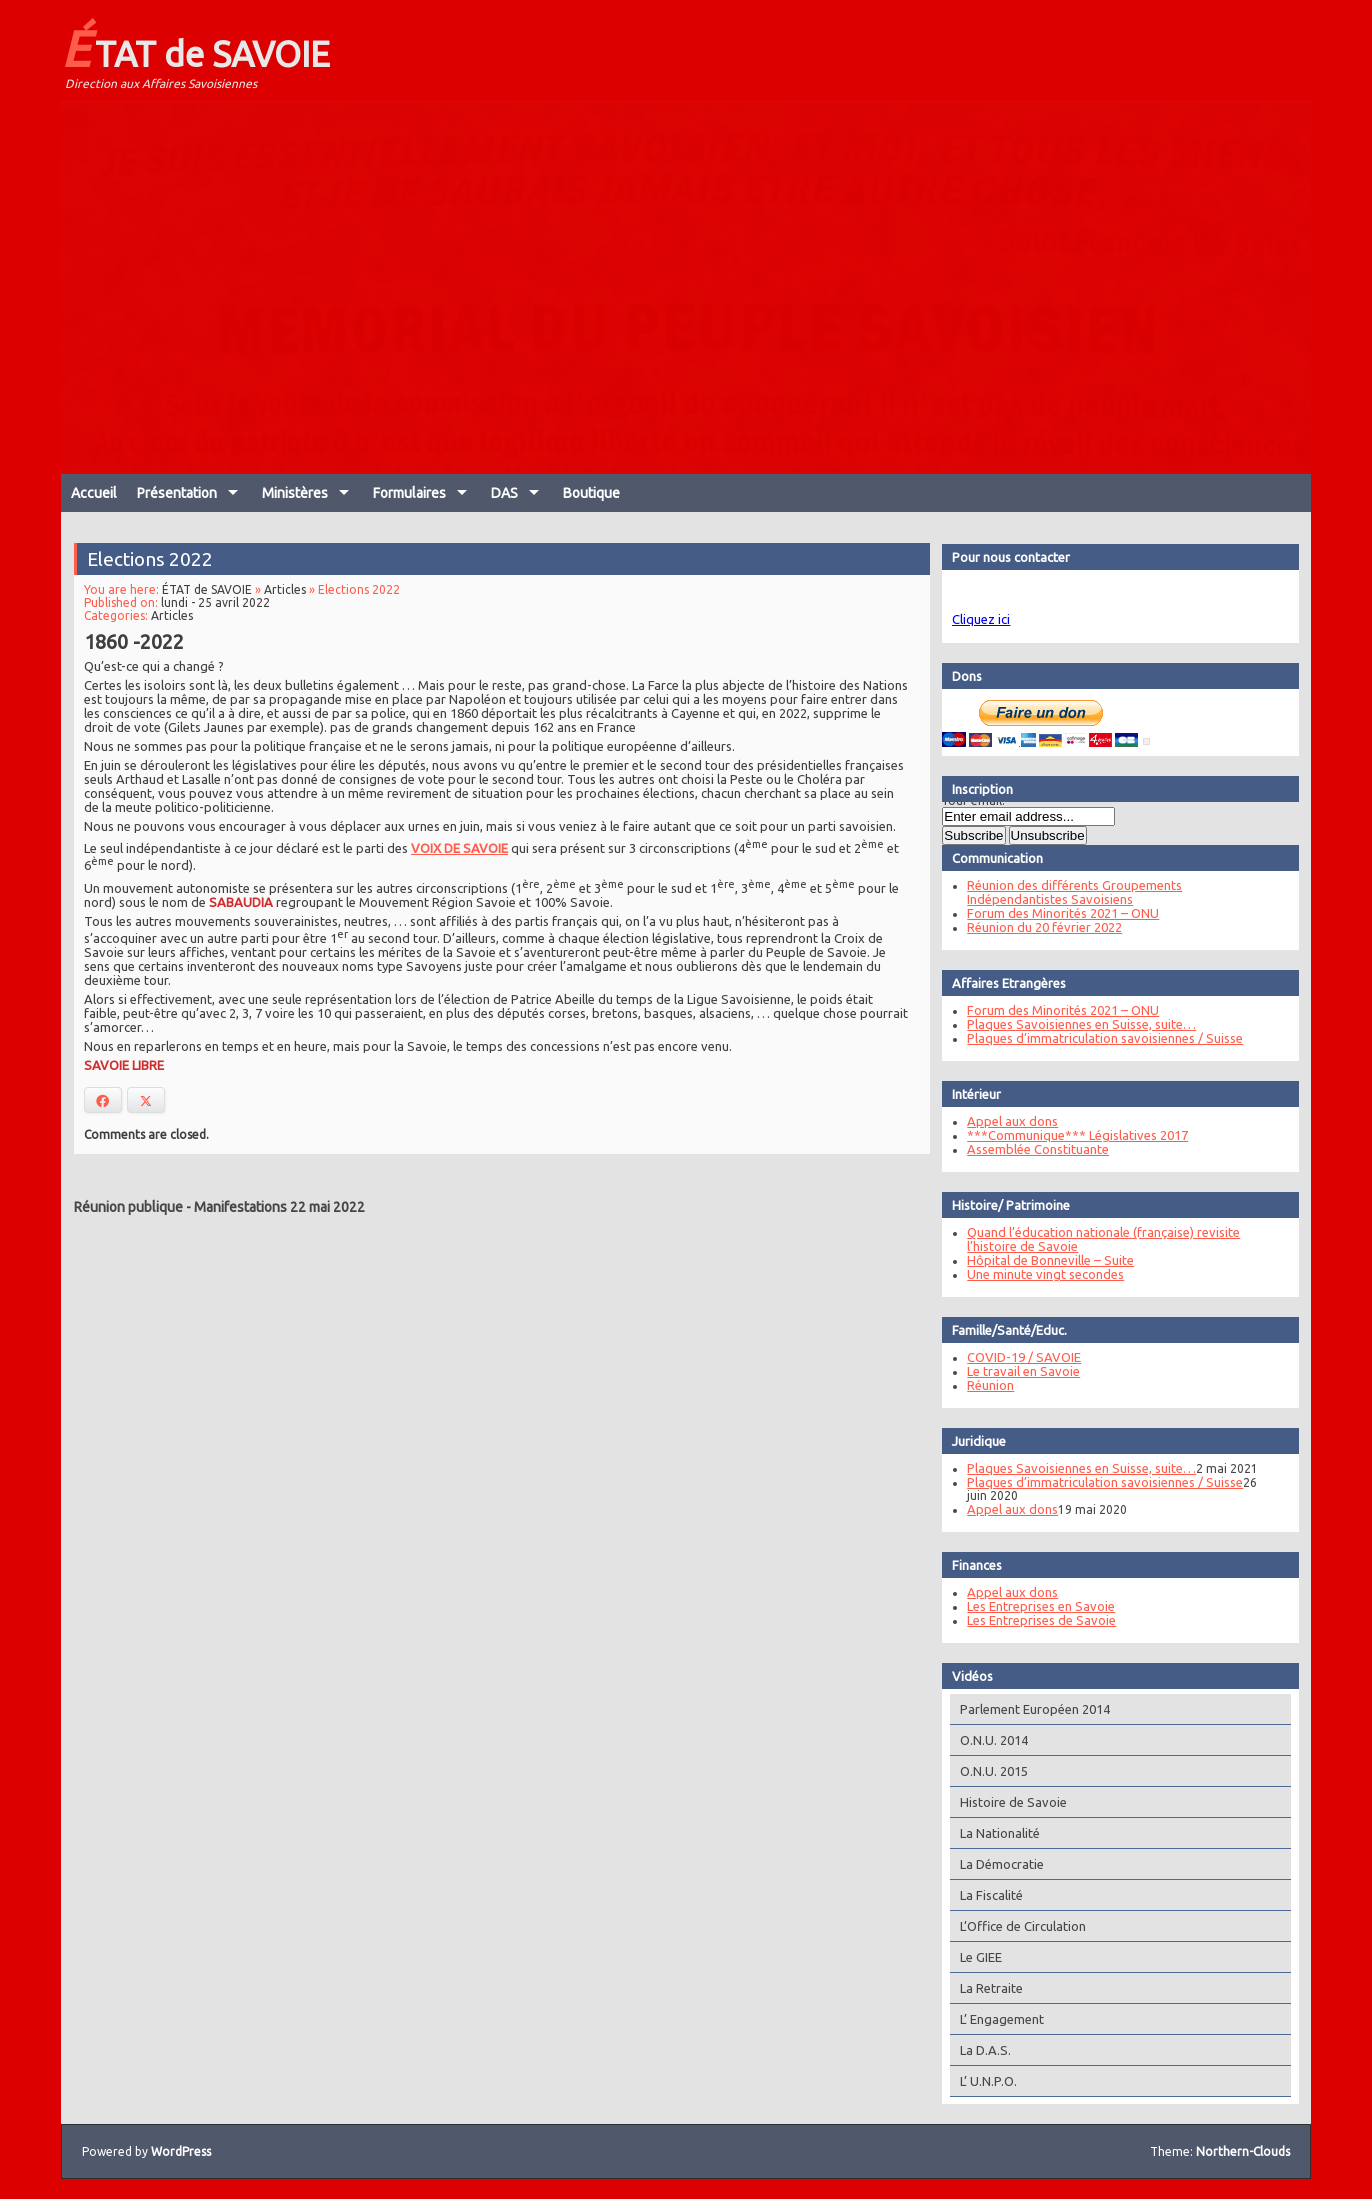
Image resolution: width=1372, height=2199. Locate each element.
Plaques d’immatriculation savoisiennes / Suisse (1095, 1038)
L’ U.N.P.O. (978, 2081)
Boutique (591, 493)
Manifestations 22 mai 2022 (279, 1207)
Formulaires (409, 493)
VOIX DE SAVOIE (460, 844)
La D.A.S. (975, 2050)
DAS (504, 493)
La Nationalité (990, 1833)
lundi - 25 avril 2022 (225, 607)
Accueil (94, 493)
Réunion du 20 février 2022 (1034, 927)
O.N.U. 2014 (984, 1740)
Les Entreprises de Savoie (1031, 1620)
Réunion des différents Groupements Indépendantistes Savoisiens (1064, 892)
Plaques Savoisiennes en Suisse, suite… (1071, 1024)
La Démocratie (992, 1864)
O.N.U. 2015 (984, 1771)
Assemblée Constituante (1028, 1149)
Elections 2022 (162, 565)
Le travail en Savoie (1013, 1371)
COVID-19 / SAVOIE (1014, 1357)
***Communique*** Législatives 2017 (1067, 1135)
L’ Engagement (992, 2019)
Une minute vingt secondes (1035, 1274)
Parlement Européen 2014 (1025, 1709)
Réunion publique (128, 1207)
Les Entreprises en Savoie (1031, 1606)
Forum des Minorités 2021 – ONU (1053, 913)
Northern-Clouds (1243, 2151)
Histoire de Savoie (1003, 1802)
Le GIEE (971, 1957)
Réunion (980, 1385)
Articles (292, 595)
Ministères (295, 493)
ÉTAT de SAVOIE (195, 48)
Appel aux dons (1002, 1121)
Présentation (177, 493)
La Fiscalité (981, 1895)
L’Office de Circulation (1013, 1926)
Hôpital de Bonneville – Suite (1040, 1260)
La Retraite (981, 1988)
